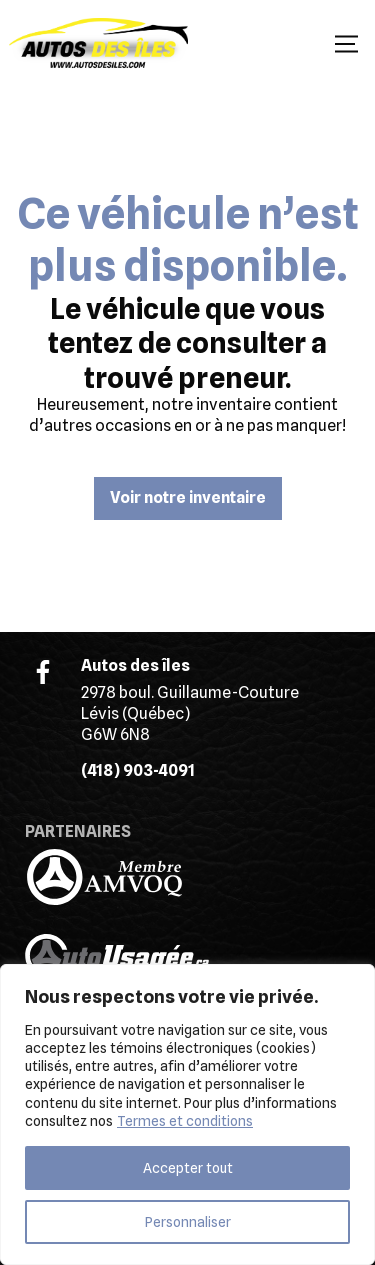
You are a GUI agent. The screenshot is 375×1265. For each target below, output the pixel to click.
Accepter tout (188, 1168)
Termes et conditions (185, 1121)
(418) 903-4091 (138, 770)
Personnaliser (188, 1222)
